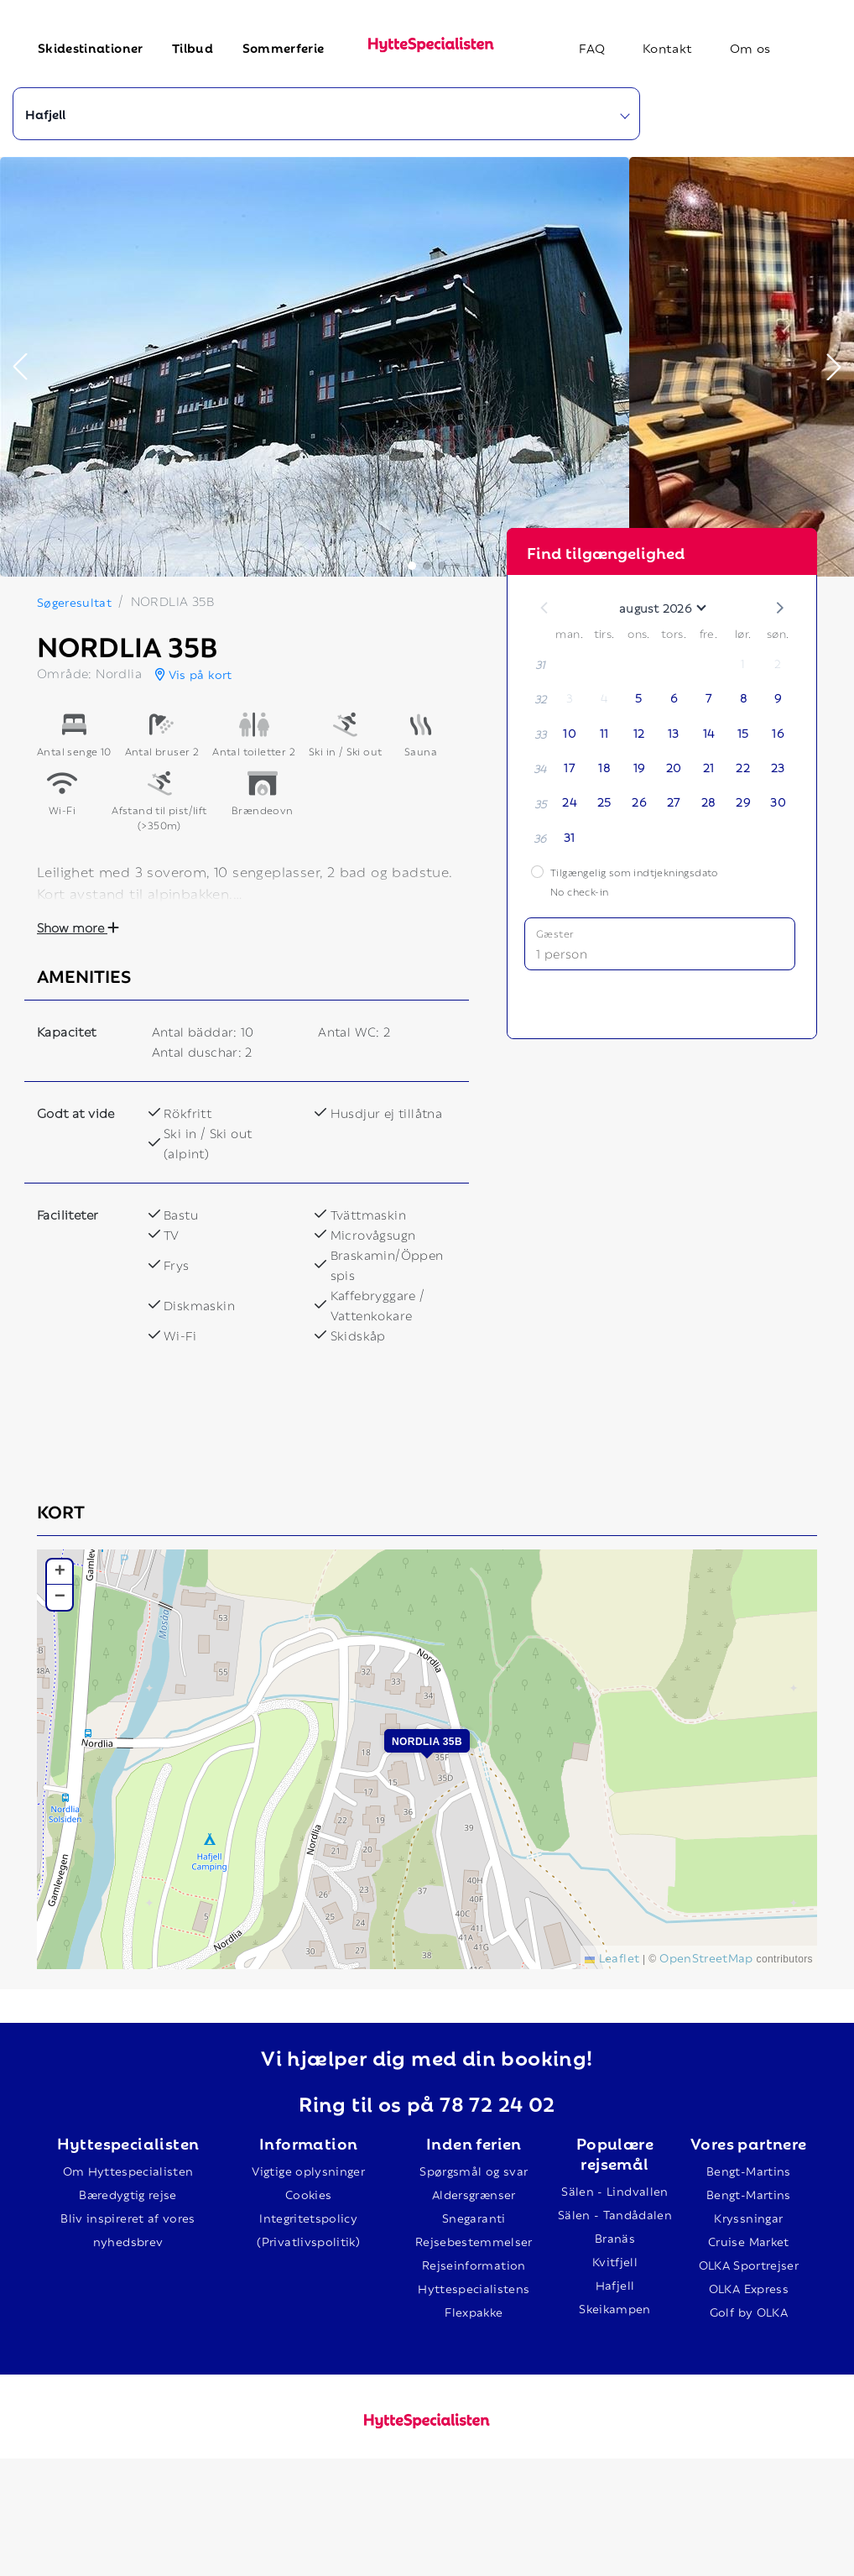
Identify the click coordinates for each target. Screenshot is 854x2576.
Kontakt (667, 47)
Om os (750, 47)
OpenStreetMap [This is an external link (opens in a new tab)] (706, 1957)
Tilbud (192, 47)
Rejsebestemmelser (474, 2240)
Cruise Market (748, 2240)
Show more (78, 927)
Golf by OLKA (749, 2311)
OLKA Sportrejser (749, 2264)
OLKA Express (749, 2287)
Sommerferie (283, 47)
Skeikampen (615, 2307)
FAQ (592, 47)
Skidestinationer (90, 47)
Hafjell (615, 2284)
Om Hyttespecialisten (128, 2170)
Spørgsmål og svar (473, 2170)
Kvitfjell (615, 2260)
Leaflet (612, 1957)
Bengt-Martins (748, 2170)
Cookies (308, 2193)
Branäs (615, 2237)
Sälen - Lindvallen (614, 2190)
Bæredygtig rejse (128, 2193)
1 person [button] (561, 953)
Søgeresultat (74, 601)
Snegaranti (474, 2217)
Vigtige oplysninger (308, 2170)
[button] (20, 367)
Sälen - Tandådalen (615, 2213)
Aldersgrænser (474, 2193)
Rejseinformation (474, 2264)
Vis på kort (193, 673)
